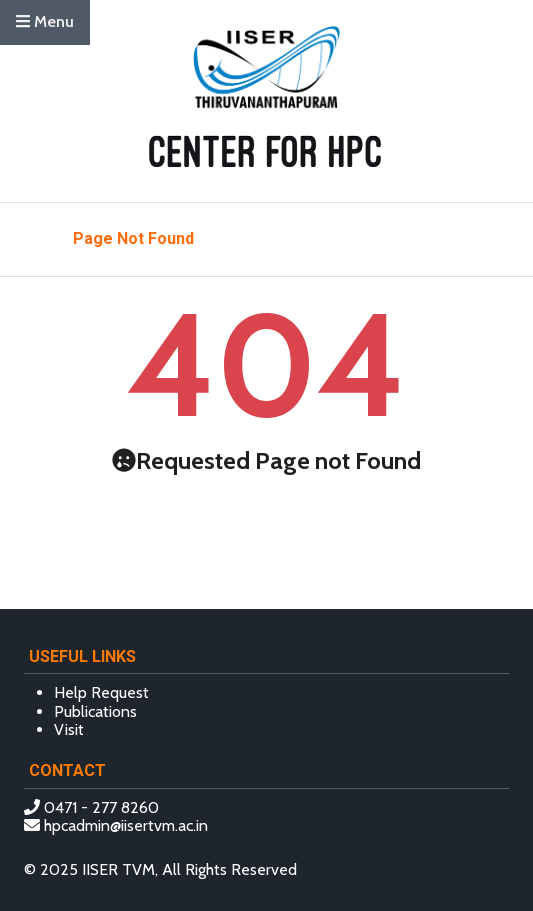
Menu (45, 21)
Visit (69, 729)
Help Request (101, 692)
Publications (95, 711)
